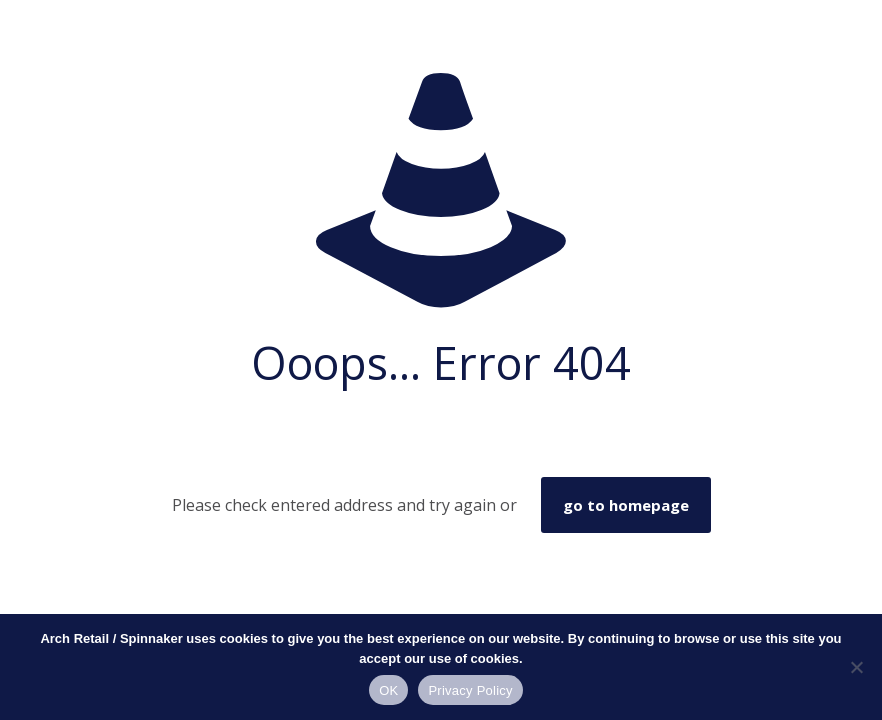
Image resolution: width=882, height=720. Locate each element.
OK (388, 690)
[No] (857, 667)
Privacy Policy (470, 690)
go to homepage (626, 505)
